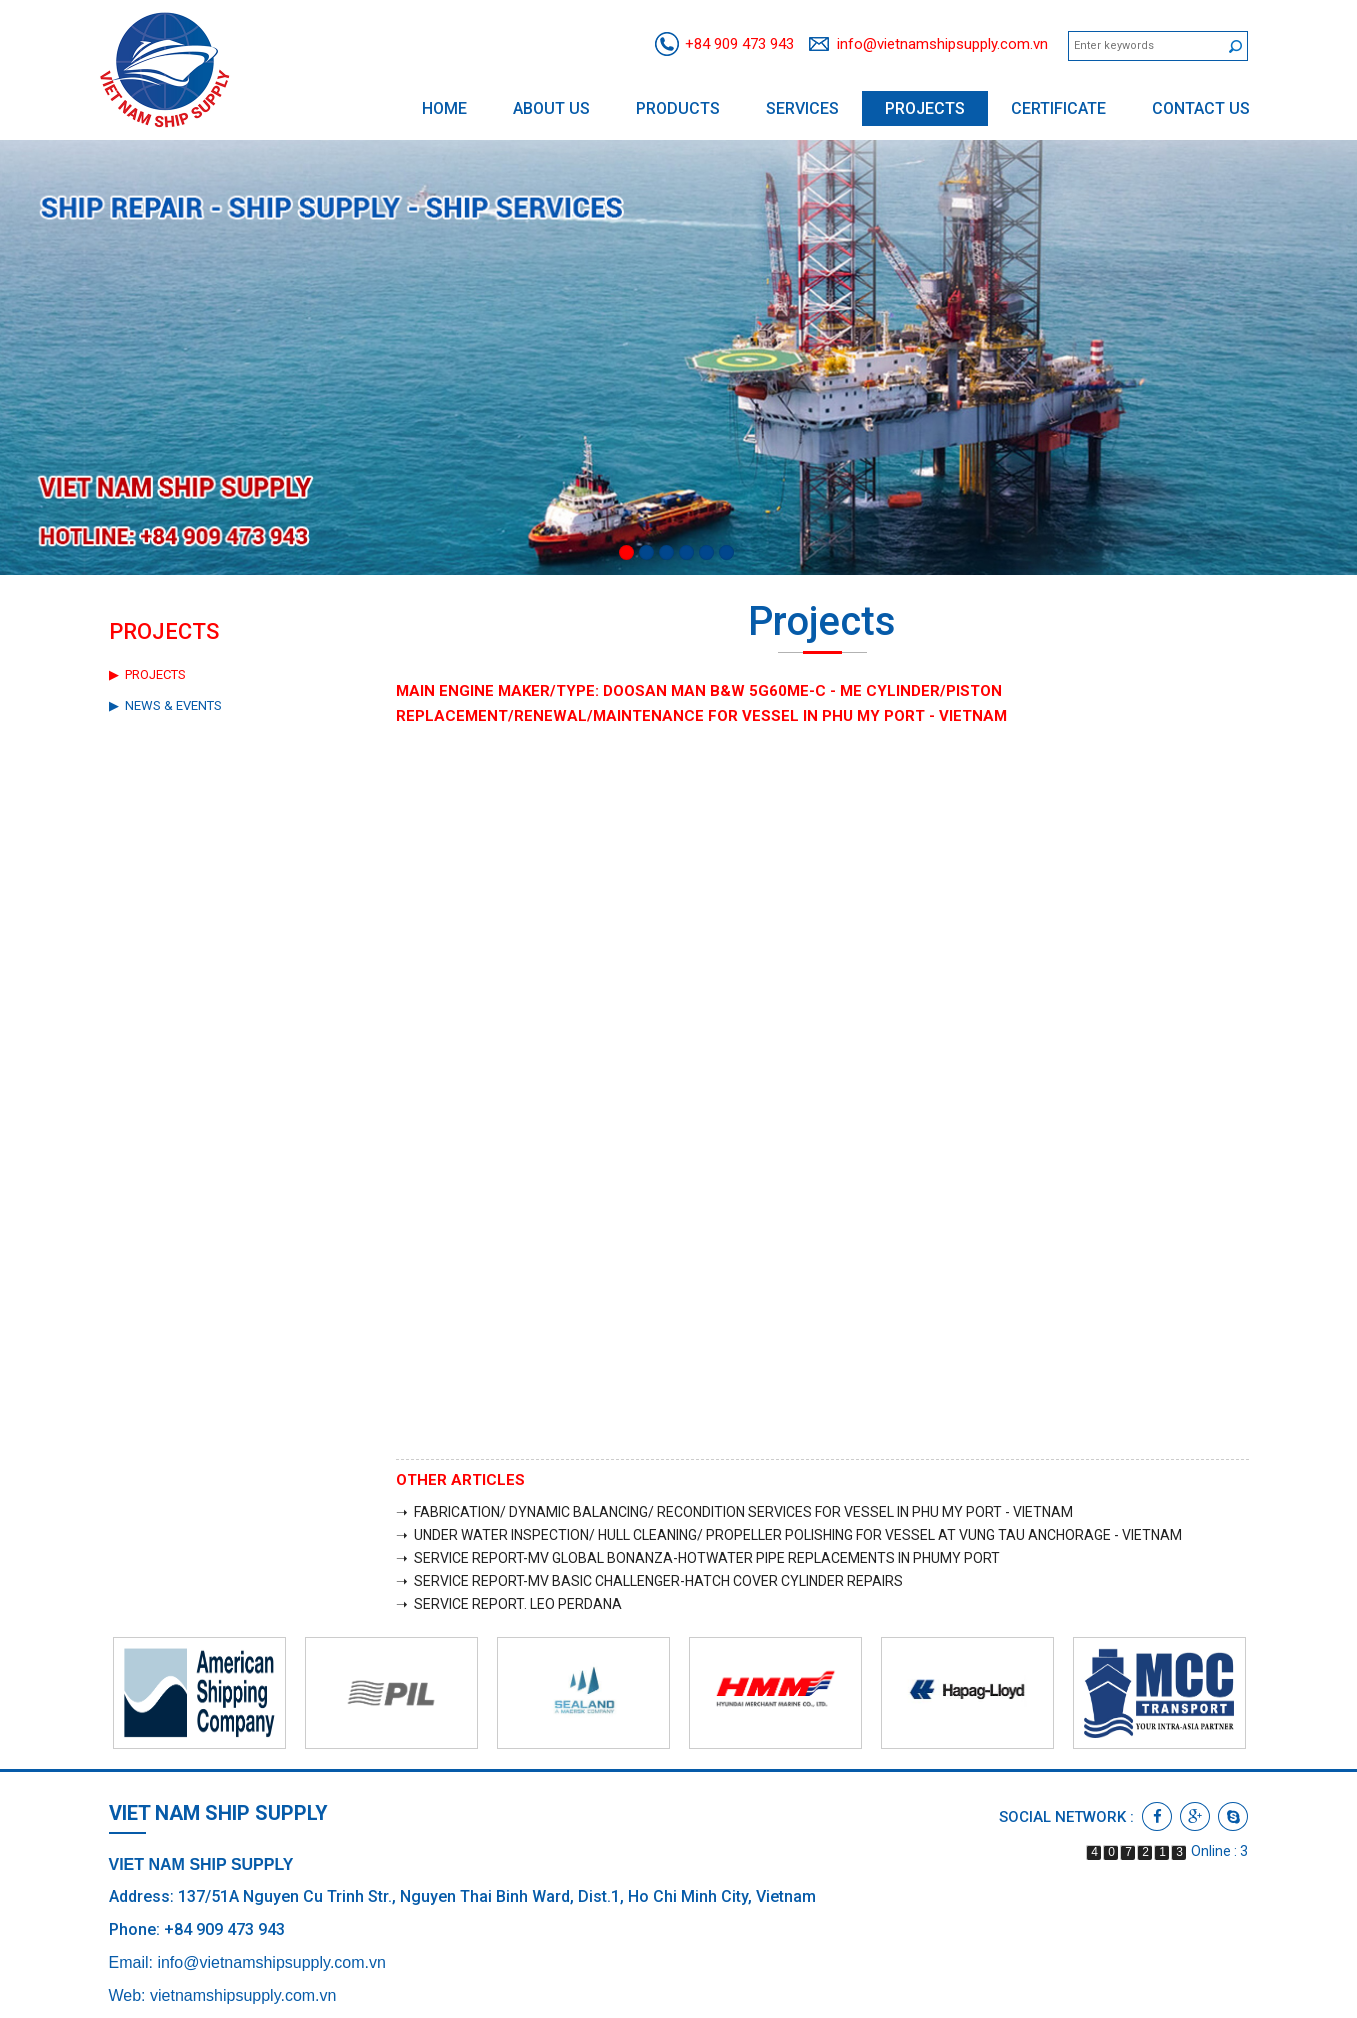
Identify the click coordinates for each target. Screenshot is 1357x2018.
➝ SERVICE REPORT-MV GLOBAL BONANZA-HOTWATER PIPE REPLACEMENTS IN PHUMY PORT (698, 1558)
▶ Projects (147, 674)
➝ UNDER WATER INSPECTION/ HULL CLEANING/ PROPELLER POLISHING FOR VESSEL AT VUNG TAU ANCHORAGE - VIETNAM (789, 1535)
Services (802, 108)
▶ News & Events (165, 705)
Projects (925, 108)
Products (678, 108)
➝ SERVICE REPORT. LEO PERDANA (509, 1604)
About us (551, 108)
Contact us (1201, 108)
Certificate (1058, 108)
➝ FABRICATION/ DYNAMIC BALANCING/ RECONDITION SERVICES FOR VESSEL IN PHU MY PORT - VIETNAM (734, 1512)
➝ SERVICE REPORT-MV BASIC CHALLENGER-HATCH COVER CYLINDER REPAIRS (649, 1581)
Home (444, 108)
